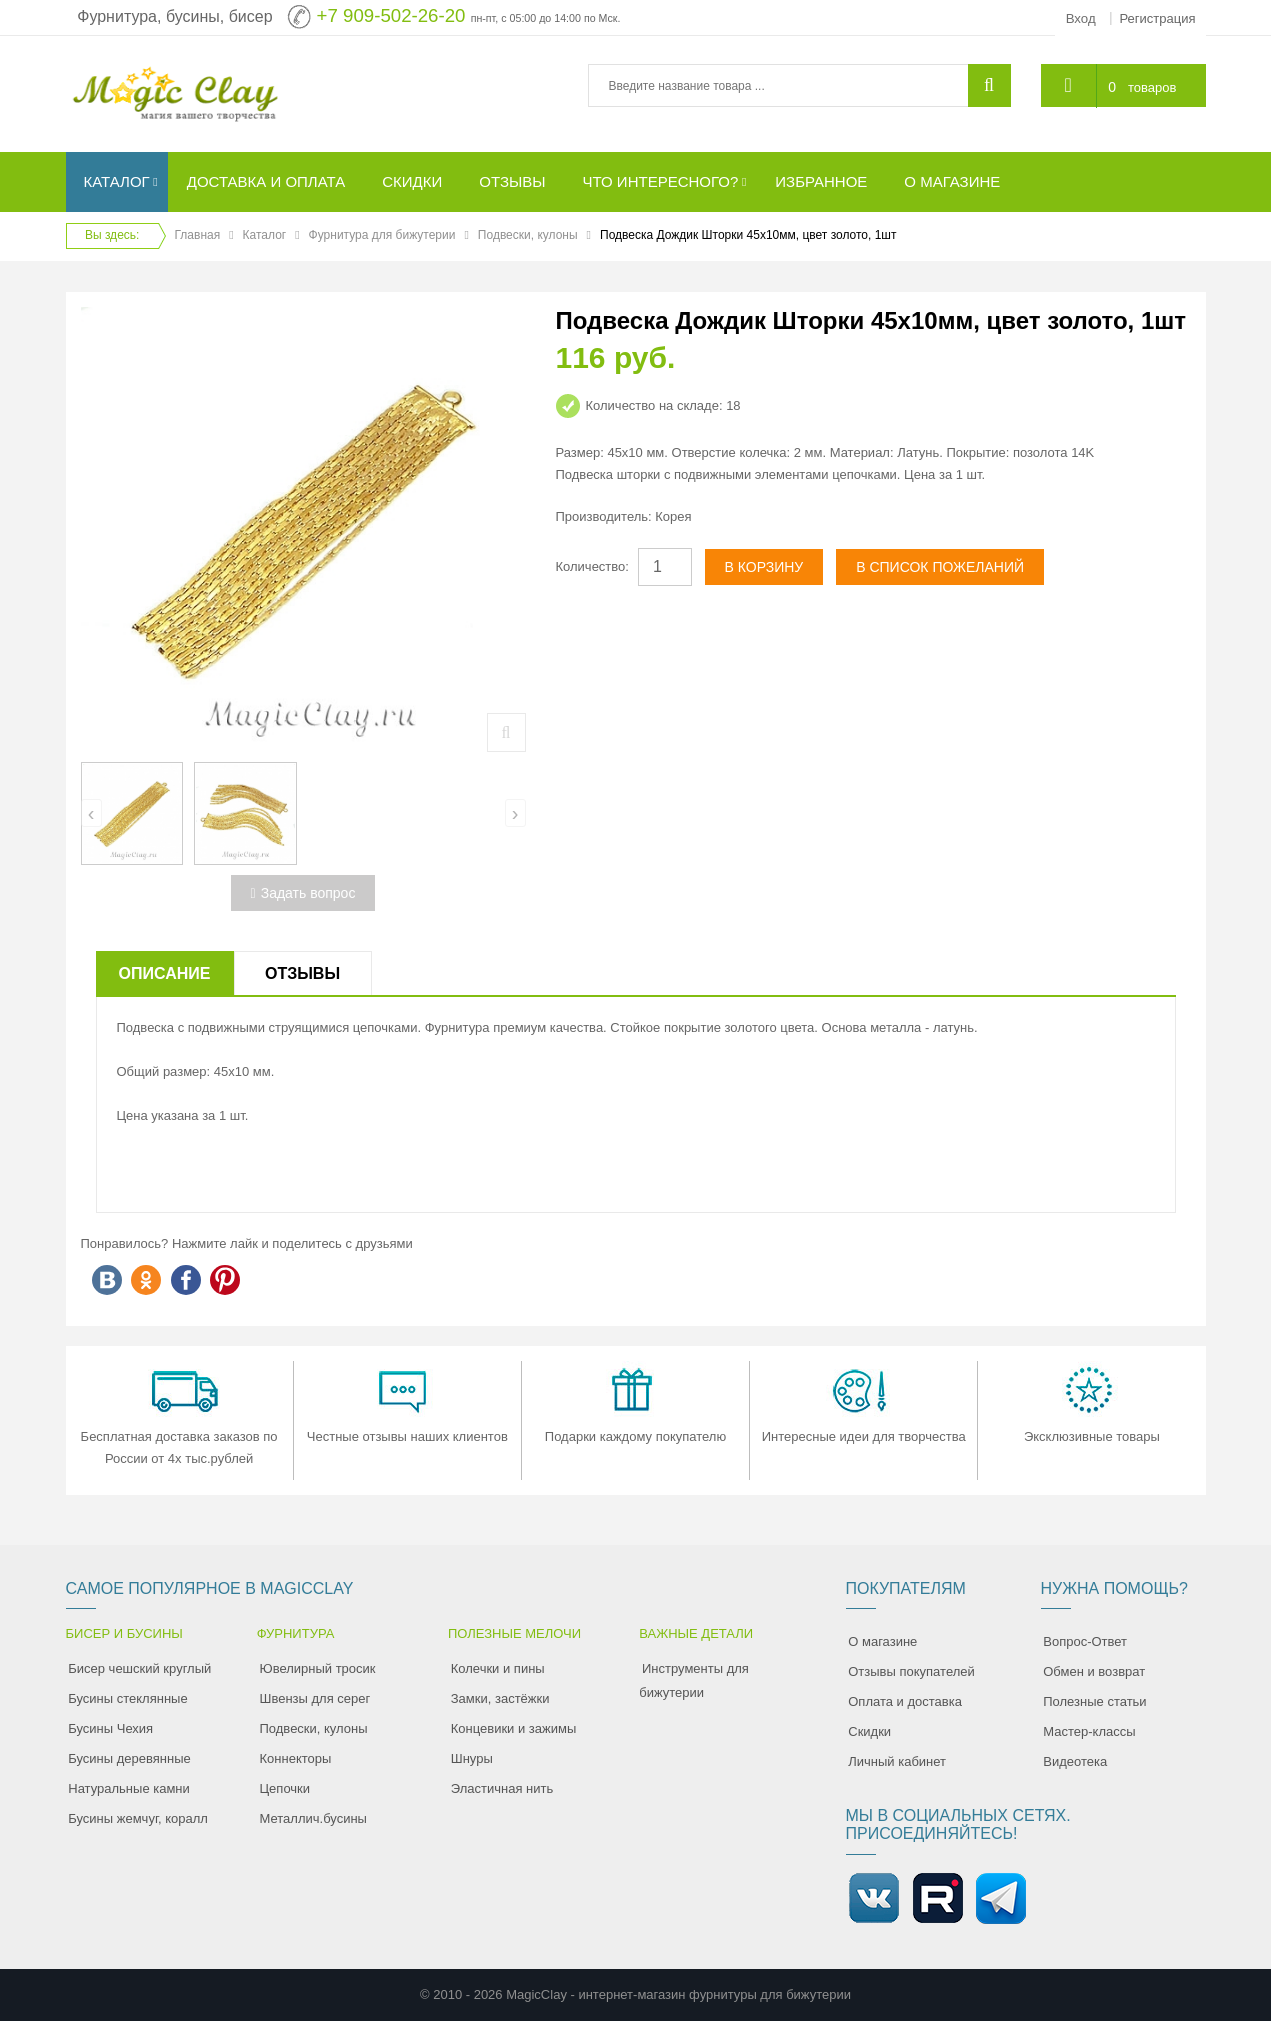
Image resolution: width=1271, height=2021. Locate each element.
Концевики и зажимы (514, 1728)
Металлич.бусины (313, 1818)
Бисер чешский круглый (139, 1668)
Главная (198, 235)
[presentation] (91, 813)
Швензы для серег (315, 1698)
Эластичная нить (502, 1788)
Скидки (869, 1731)
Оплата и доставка (905, 1701)
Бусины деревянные (129, 1758)
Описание (165, 973)
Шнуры (472, 1758)
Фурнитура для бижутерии (382, 235)
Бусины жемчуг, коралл (138, 1818)
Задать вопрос (303, 893)
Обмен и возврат (1094, 1671)
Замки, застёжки (500, 1698)
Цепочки (285, 1788)
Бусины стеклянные (127, 1698)
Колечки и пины (498, 1668)
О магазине (882, 1641)
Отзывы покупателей (911, 1671)
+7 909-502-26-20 (391, 15)
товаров (1152, 87)
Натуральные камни (129, 1788)
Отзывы (302, 973)
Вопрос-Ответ (1085, 1641)
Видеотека (1075, 1761)
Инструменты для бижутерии (694, 1680)
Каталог (265, 235)
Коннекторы (296, 1758)
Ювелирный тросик (318, 1668)
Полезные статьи (1094, 1701)
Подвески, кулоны (528, 235)
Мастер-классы (1089, 1731)
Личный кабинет (897, 1761)
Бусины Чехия (110, 1728)
